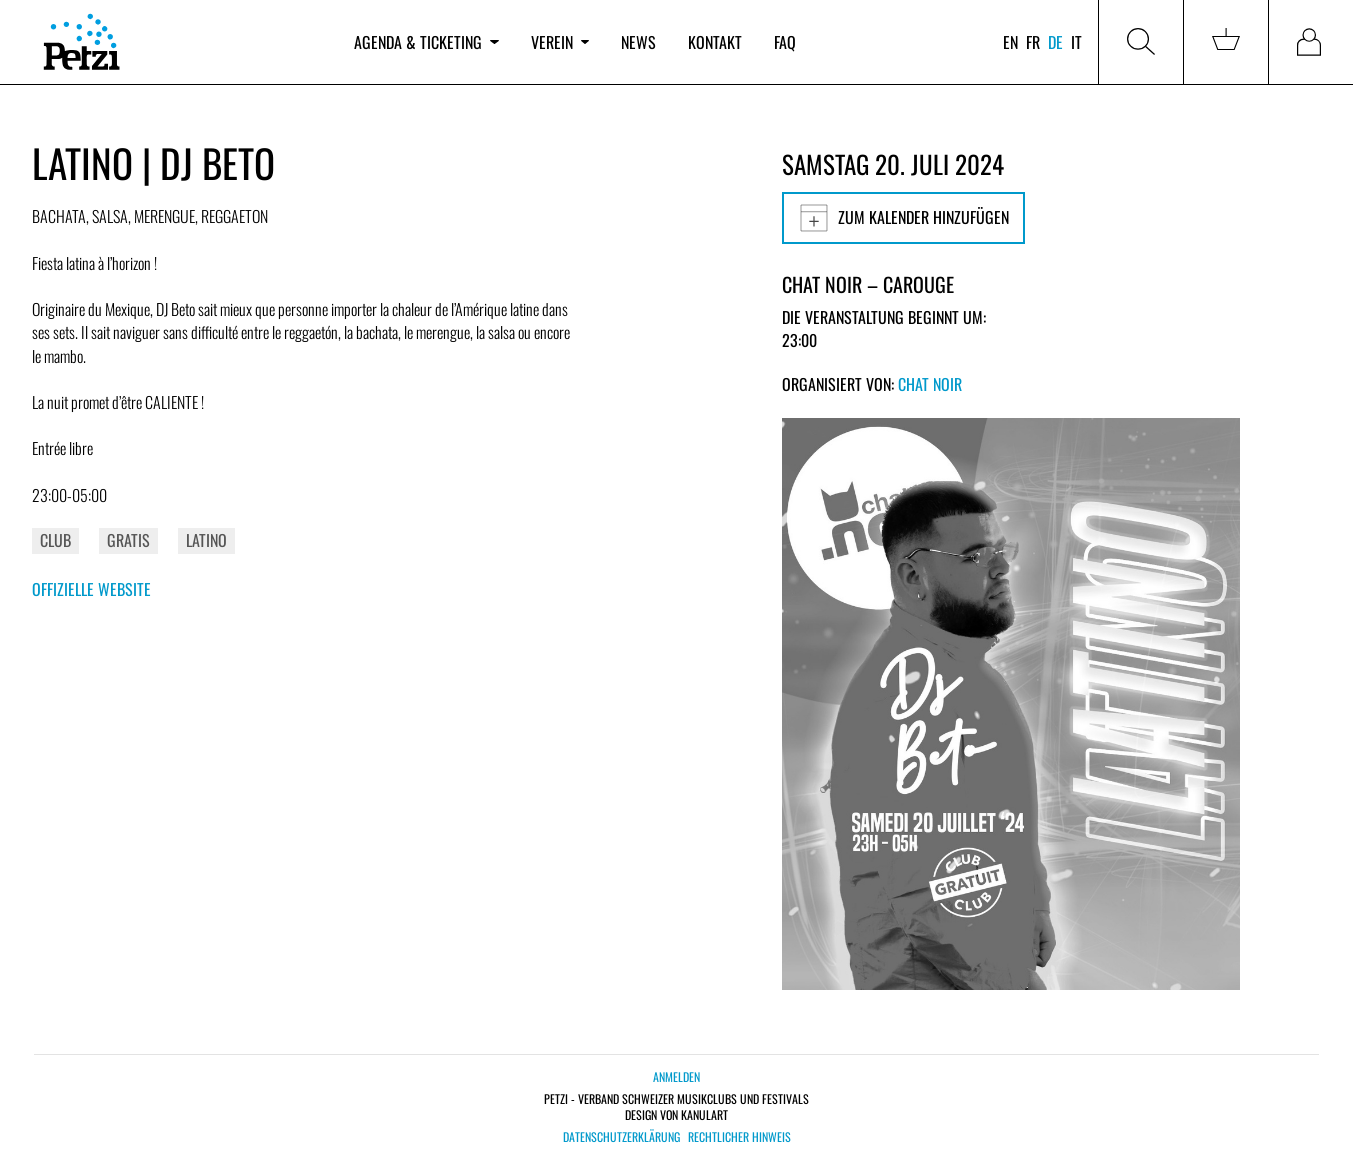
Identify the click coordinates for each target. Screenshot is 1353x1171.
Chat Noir (930, 384)
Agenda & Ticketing (426, 42)
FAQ (785, 42)
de (1055, 42)
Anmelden (676, 1076)
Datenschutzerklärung (621, 1137)
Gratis (128, 540)
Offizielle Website (91, 589)
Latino (206, 540)
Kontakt (715, 42)
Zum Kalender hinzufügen (903, 218)
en (1010, 42)
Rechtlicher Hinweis (739, 1137)
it (1076, 42)
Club (55, 540)
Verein (560, 42)
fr (1033, 42)
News (638, 42)
